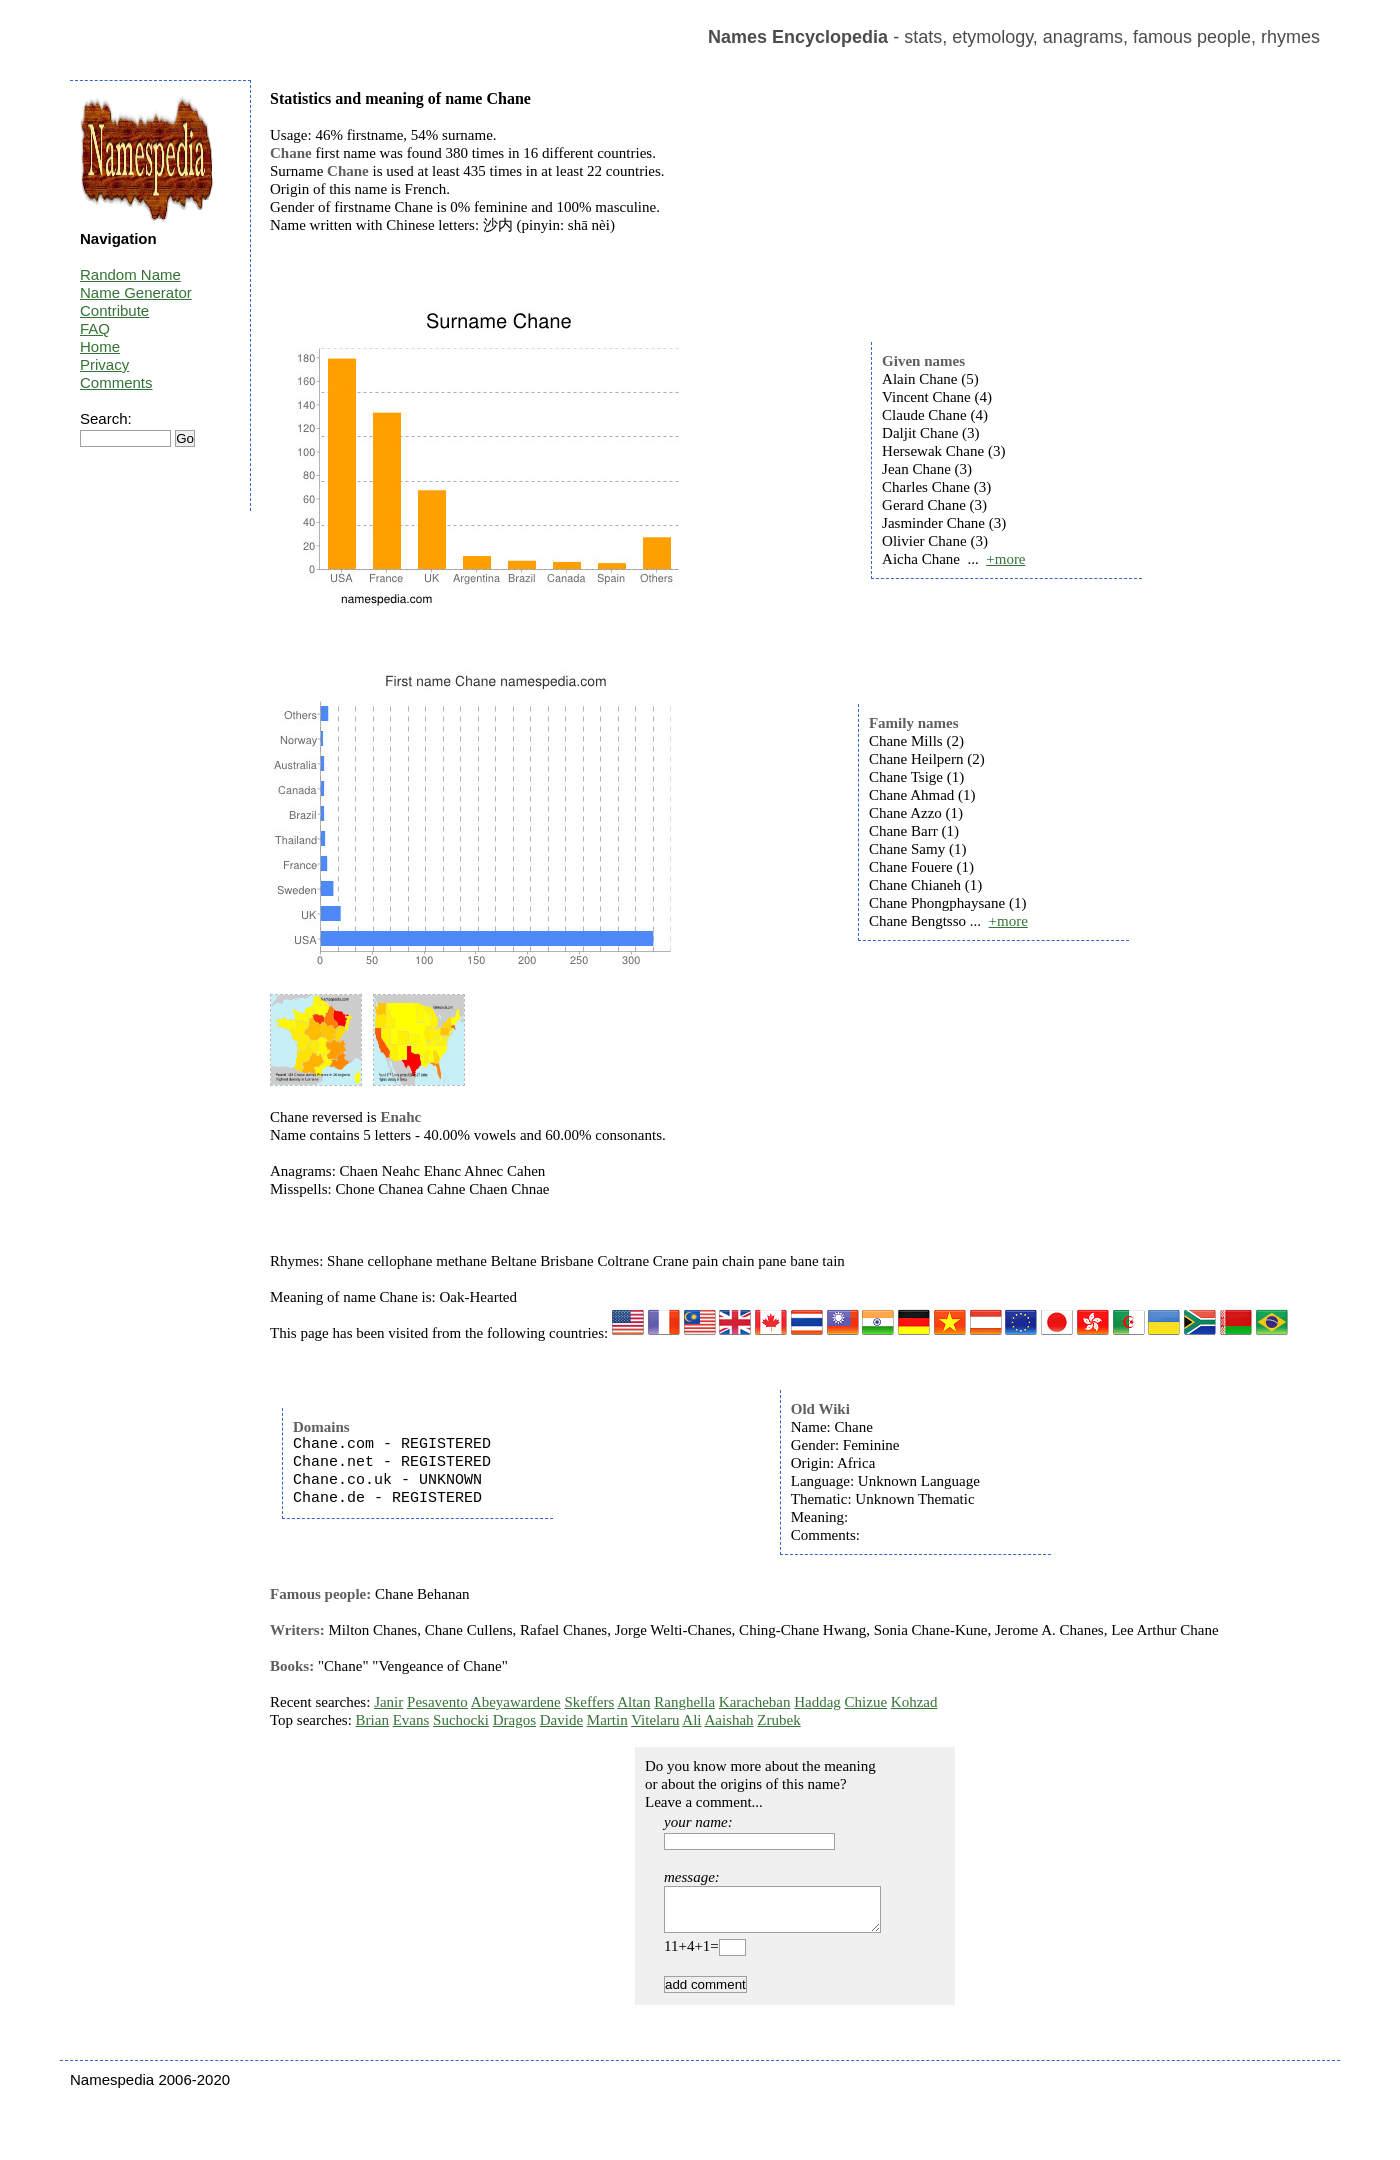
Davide (561, 1720)
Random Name (130, 274)
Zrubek (778, 1720)
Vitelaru (655, 1720)
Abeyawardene (516, 1702)
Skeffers (590, 1702)
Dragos (514, 1720)
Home (100, 346)
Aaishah (728, 1720)
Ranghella (684, 1702)
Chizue (866, 1702)
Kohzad (914, 1702)
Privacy (104, 364)
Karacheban (755, 1702)
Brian (372, 1720)
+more (1005, 559)
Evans (411, 1720)
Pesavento (437, 1702)
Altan (633, 1702)
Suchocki (461, 1720)
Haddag (817, 1702)
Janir (388, 1702)
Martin (607, 1720)
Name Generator (136, 292)
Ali (691, 1720)
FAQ (95, 328)
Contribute (114, 310)
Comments (116, 382)
